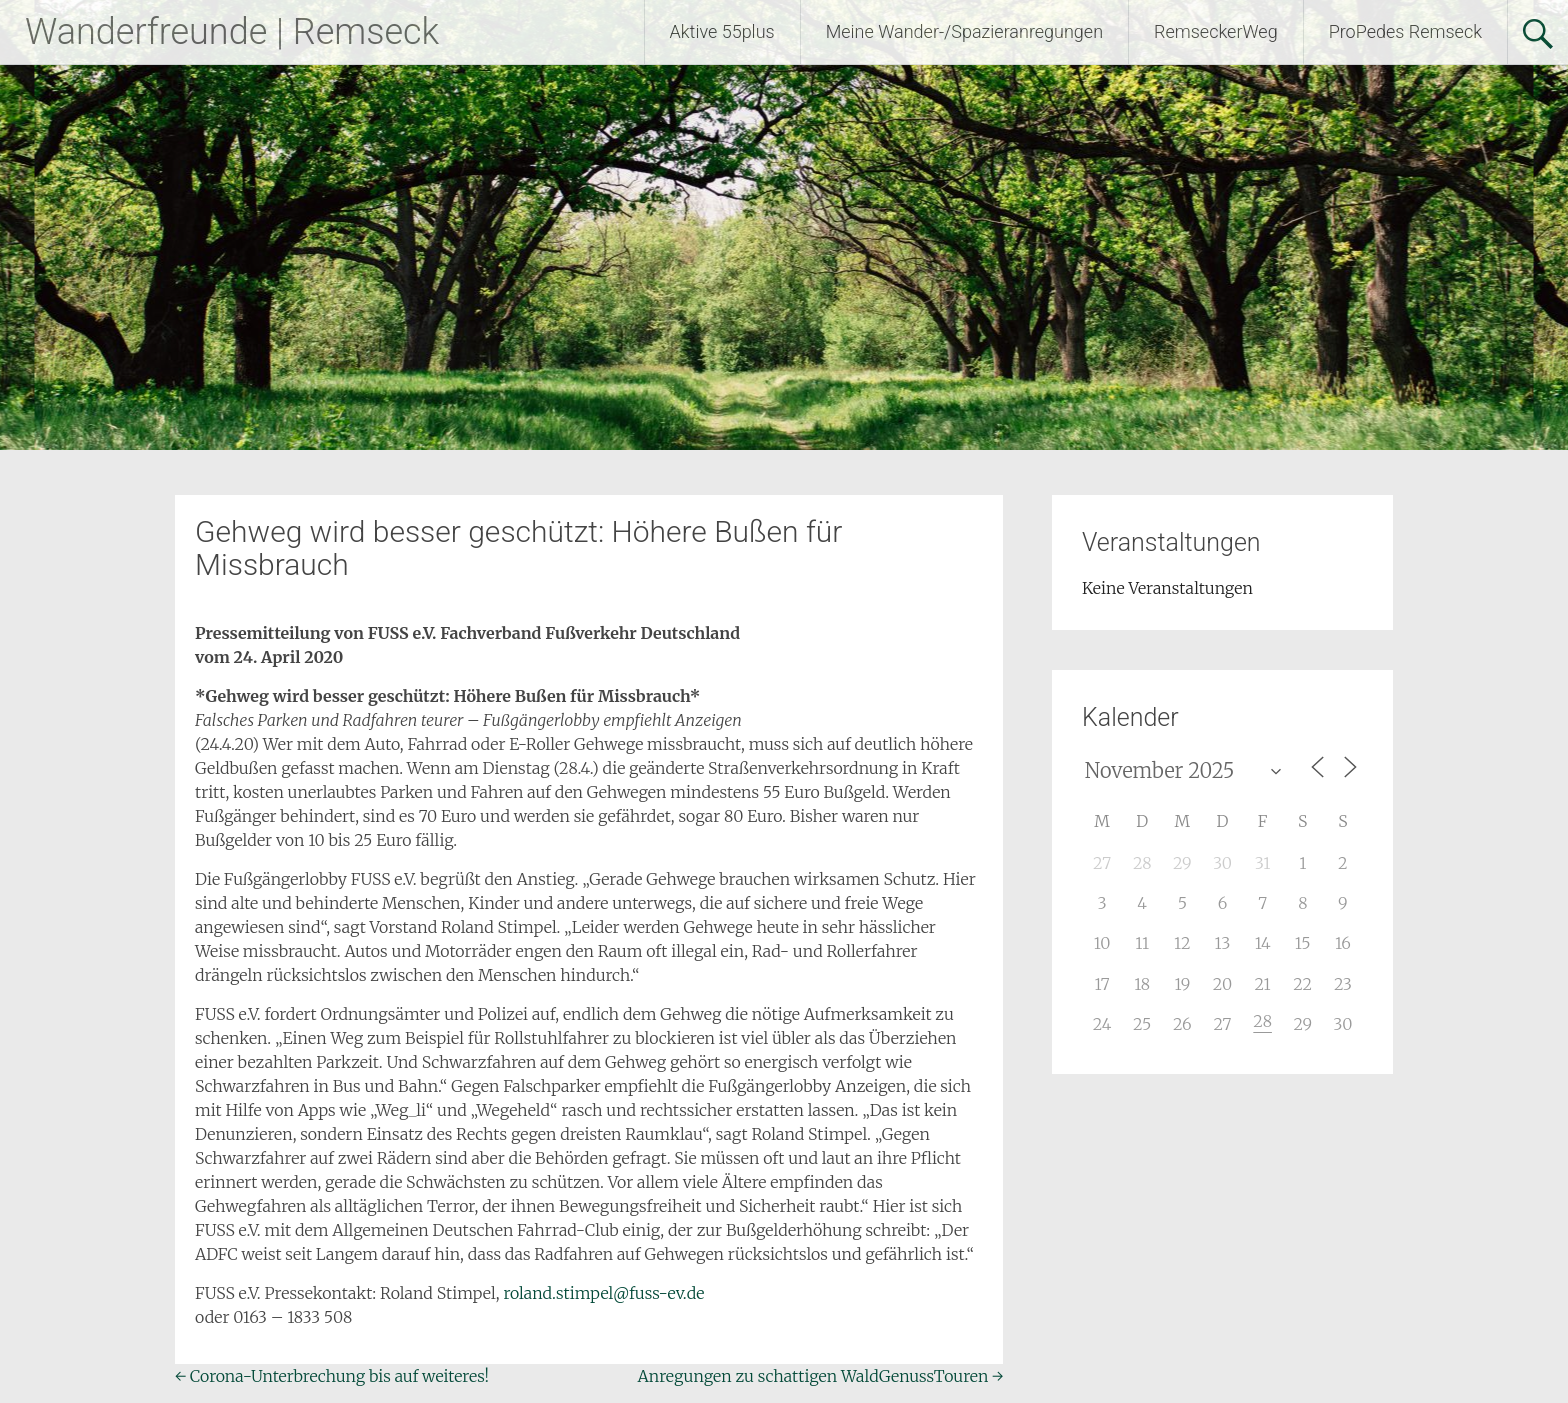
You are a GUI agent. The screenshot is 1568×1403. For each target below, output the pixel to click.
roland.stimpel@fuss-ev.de (603, 1293)
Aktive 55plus (722, 31)
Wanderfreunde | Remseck (232, 32)
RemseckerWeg (1216, 31)
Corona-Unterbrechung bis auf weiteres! (332, 1376)
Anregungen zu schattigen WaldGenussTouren (821, 1376)
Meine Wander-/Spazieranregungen (964, 31)
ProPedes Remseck (1405, 31)
